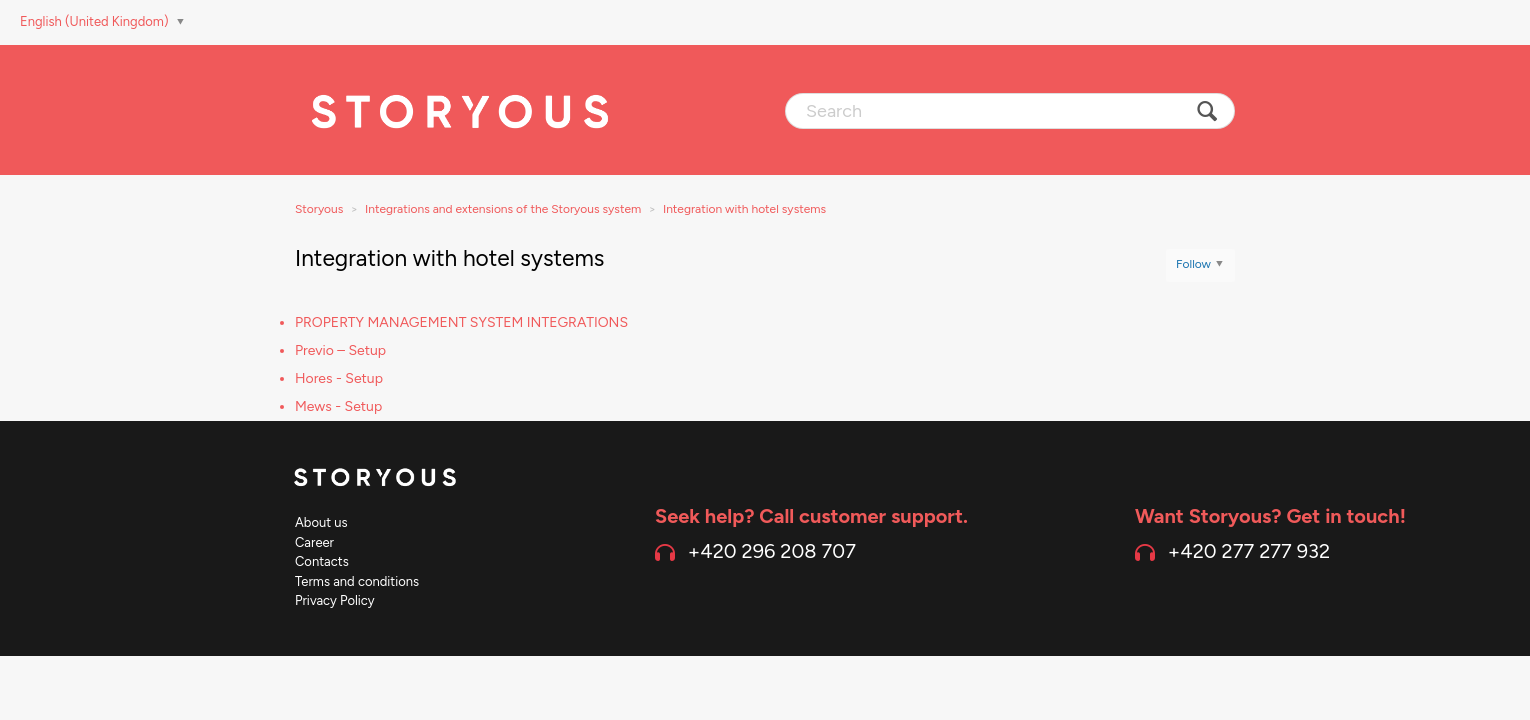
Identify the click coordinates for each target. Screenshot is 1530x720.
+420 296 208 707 (772, 551)
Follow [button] (1193, 264)
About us (321, 522)
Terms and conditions (357, 581)
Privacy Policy (335, 600)
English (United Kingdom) (96, 21)
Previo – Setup (340, 350)
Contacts (322, 561)
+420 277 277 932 (1249, 551)
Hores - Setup (339, 378)
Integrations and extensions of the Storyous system (503, 209)
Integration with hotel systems (744, 209)
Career (314, 542)
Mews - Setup (338, 406)
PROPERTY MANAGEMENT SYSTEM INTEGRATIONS (461, 322)
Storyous (319, 209)
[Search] (1010, 111)
